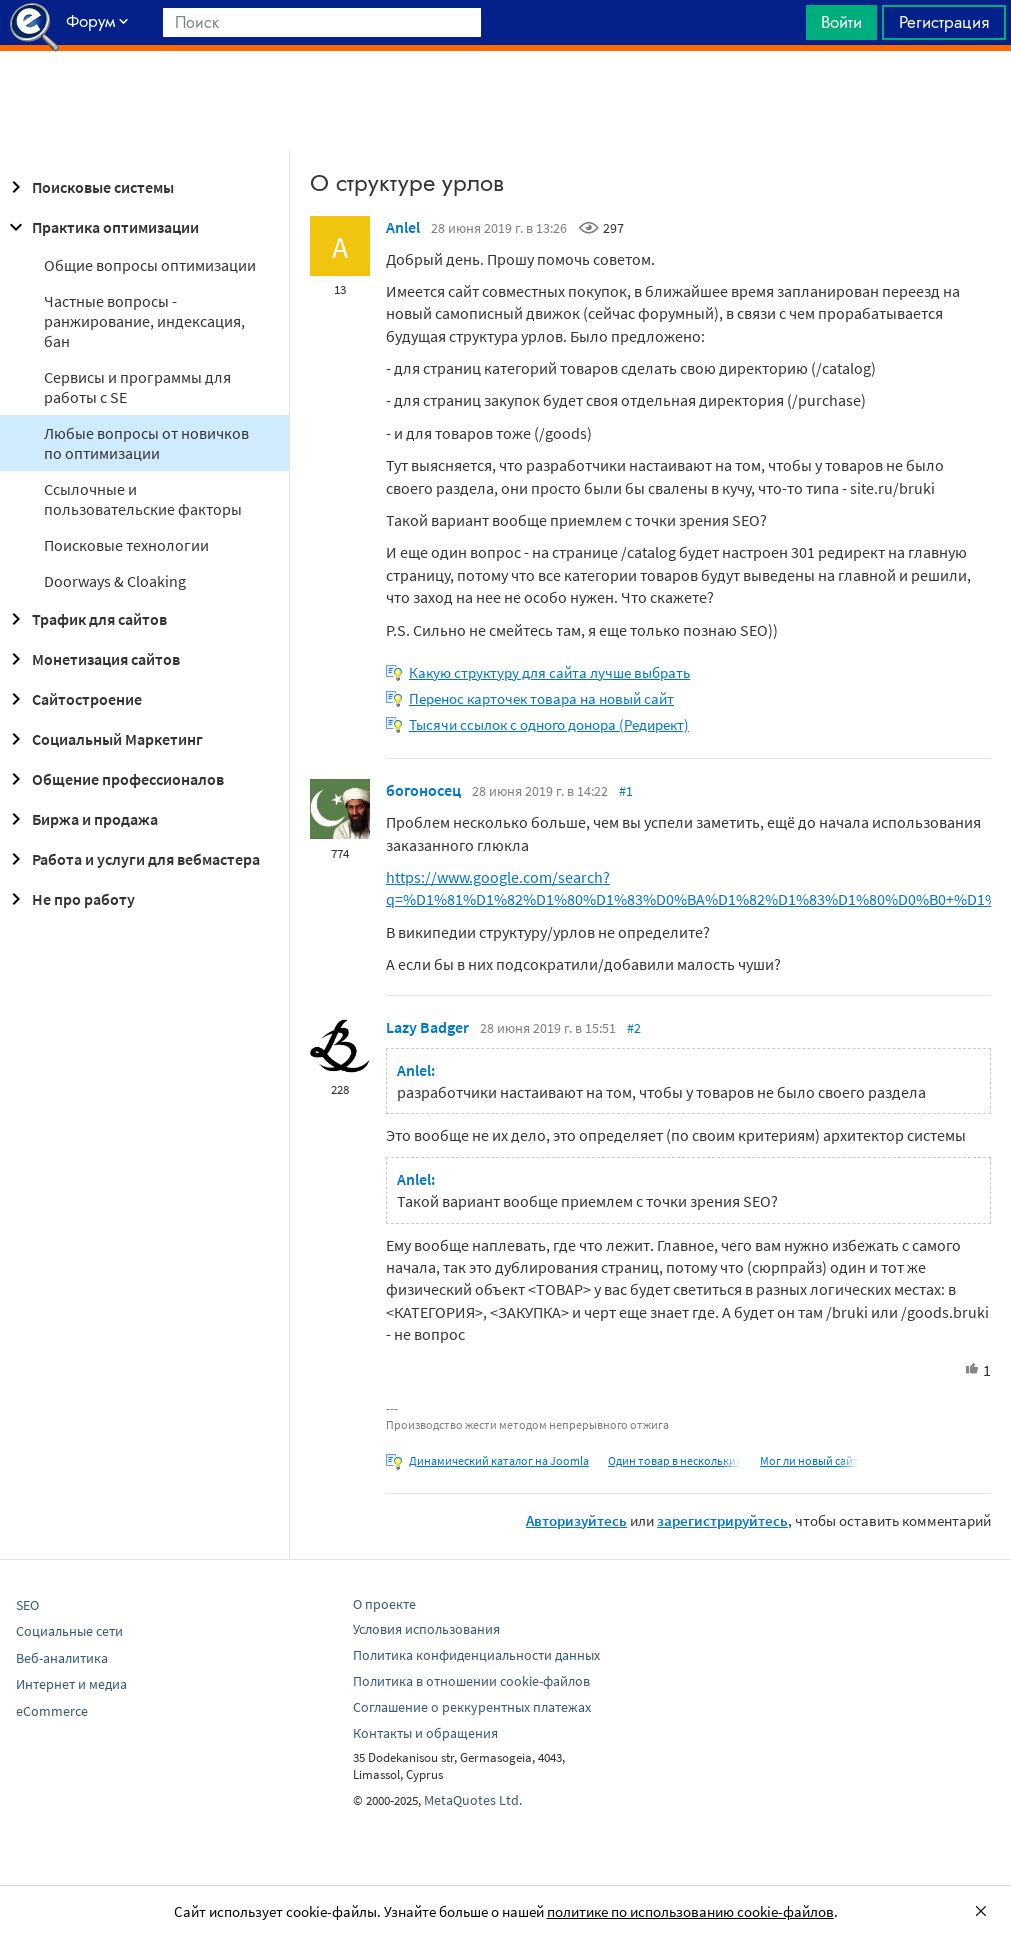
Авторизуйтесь (576, 1520)
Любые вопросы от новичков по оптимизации (146, 443)
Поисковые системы (89, 187)
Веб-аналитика (62, 1658)
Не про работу (69, 899)
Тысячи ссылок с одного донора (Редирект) (549, 724)
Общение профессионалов (114, 779)
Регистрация (944, 22)
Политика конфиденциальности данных (476, 1655)
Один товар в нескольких (674, 1460)
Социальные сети (69, 1631)
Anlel (403, 227)
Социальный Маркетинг (103, 739)
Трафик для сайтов (85, 619)
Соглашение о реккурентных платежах (472, 1707)
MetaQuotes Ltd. (473, 1800)
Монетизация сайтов (92, 659)
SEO (27, 1605)
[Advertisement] (505, 101)
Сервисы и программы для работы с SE (137, 387)
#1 (626, 791)
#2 (634, 1028)
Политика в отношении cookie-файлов (471, 1681)
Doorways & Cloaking (115, 581)
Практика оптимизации (101, 227)
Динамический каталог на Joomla (499, 1460)
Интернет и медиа (71, 1684)
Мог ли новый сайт (809, 1460)
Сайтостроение (73, 699)
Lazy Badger (427, 1027)
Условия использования (426, 1629)
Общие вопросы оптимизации (150, 265)
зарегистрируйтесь (722, 1520)
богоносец (423, 790)
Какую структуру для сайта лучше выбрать (549, 672)
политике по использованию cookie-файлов (690, 1911)
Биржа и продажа (81, 819)
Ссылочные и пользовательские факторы (143, 499)
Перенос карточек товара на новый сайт (541, 698)
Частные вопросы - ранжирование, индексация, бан (144, 321)
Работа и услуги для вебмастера (132, 859)
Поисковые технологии (126, 545)
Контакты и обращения (425, 1733)
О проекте (384, 1604)
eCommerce (52, 1711)
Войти (841, 22)
